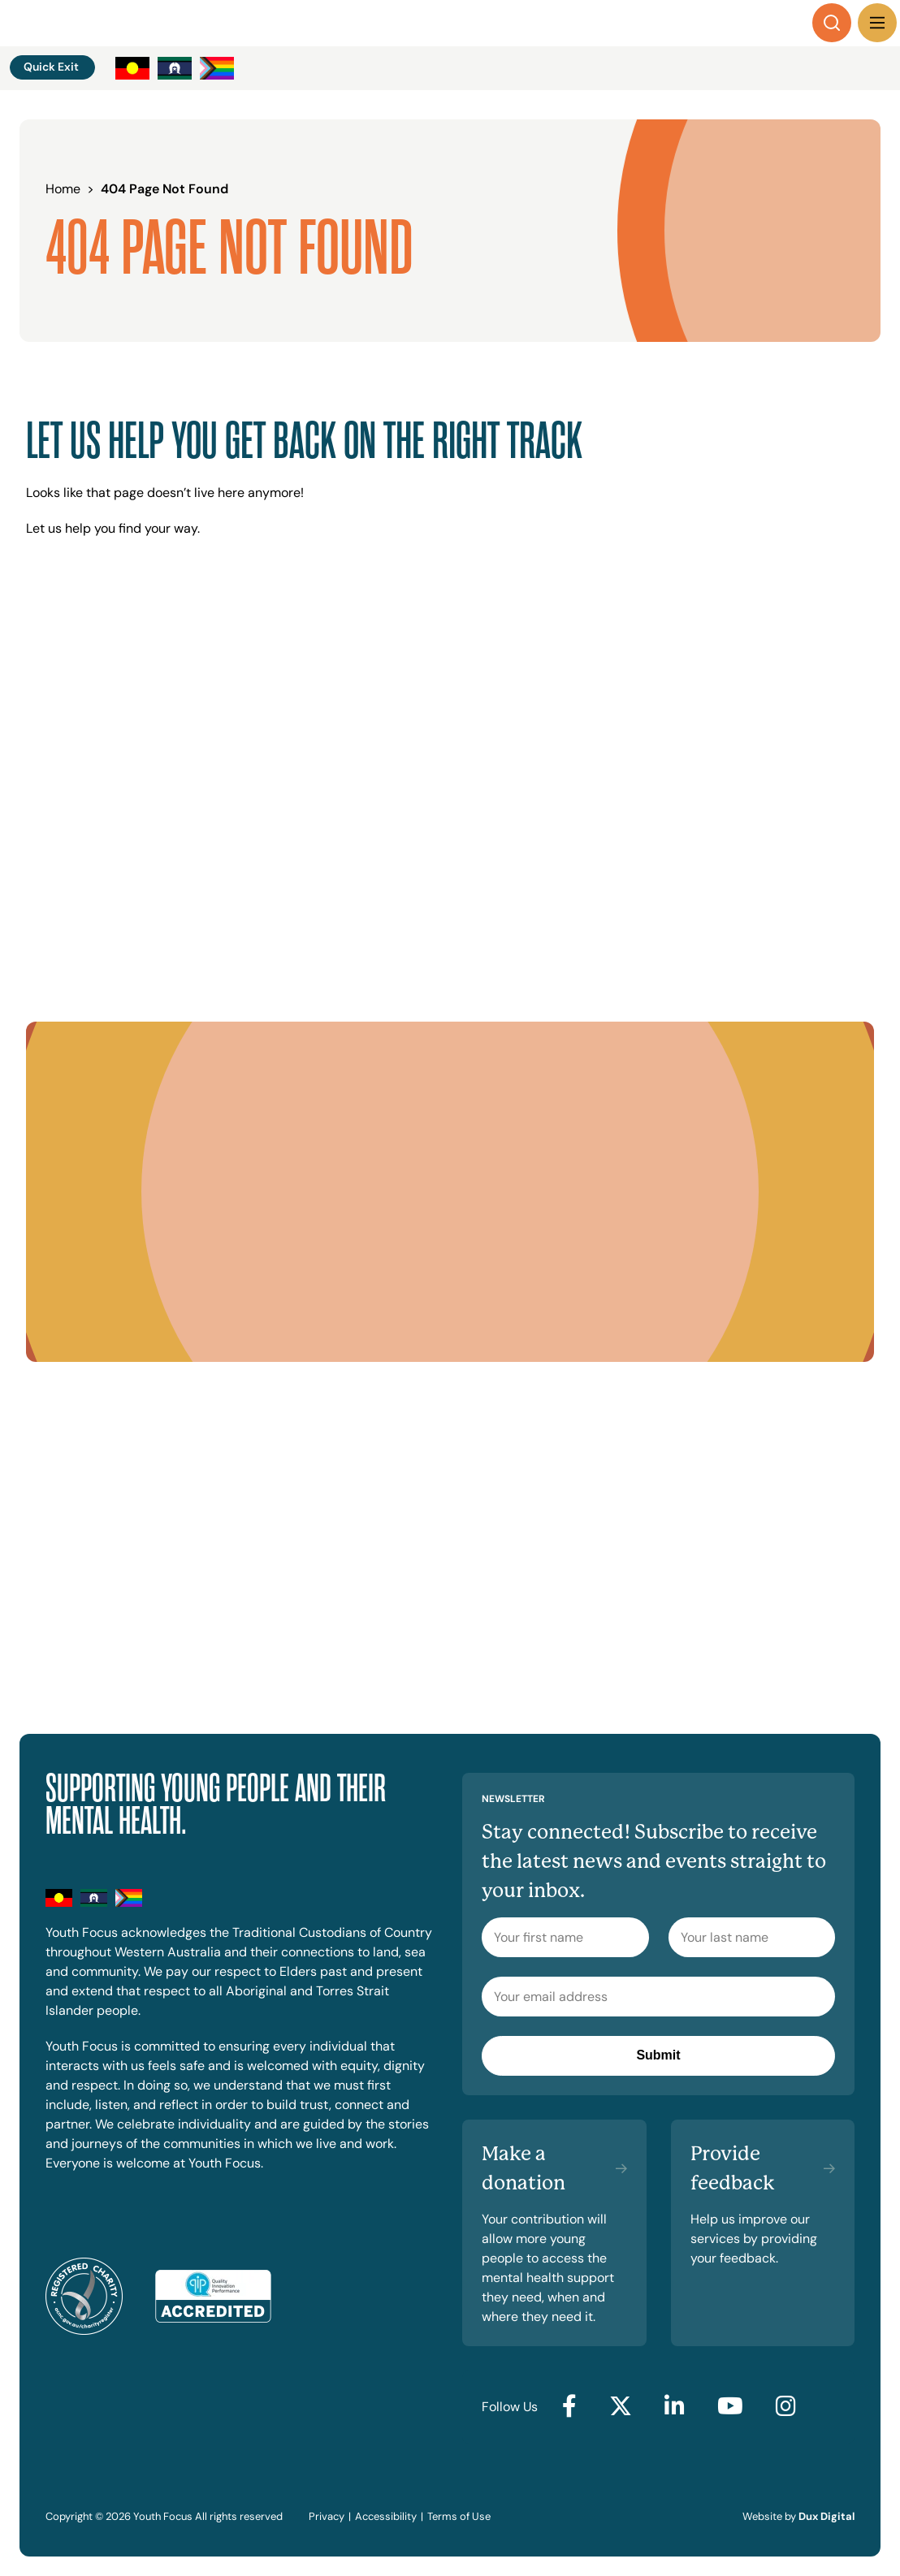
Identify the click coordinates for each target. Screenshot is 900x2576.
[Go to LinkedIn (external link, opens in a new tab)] (674, 2407)
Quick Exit (51, 66)
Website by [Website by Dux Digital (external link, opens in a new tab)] (798, 2516)
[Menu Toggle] (877, 22)
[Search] (831, 22)
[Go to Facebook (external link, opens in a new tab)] (569, 2407)
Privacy (326, 2516)
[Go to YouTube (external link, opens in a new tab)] (730, 2407)
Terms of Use (459, 2516)
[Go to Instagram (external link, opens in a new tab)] (786, 2407)
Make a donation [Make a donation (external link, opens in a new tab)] (523, 2168)
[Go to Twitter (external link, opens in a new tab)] (620, 2407)
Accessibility (386, 2516)
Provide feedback (732, 2168)
